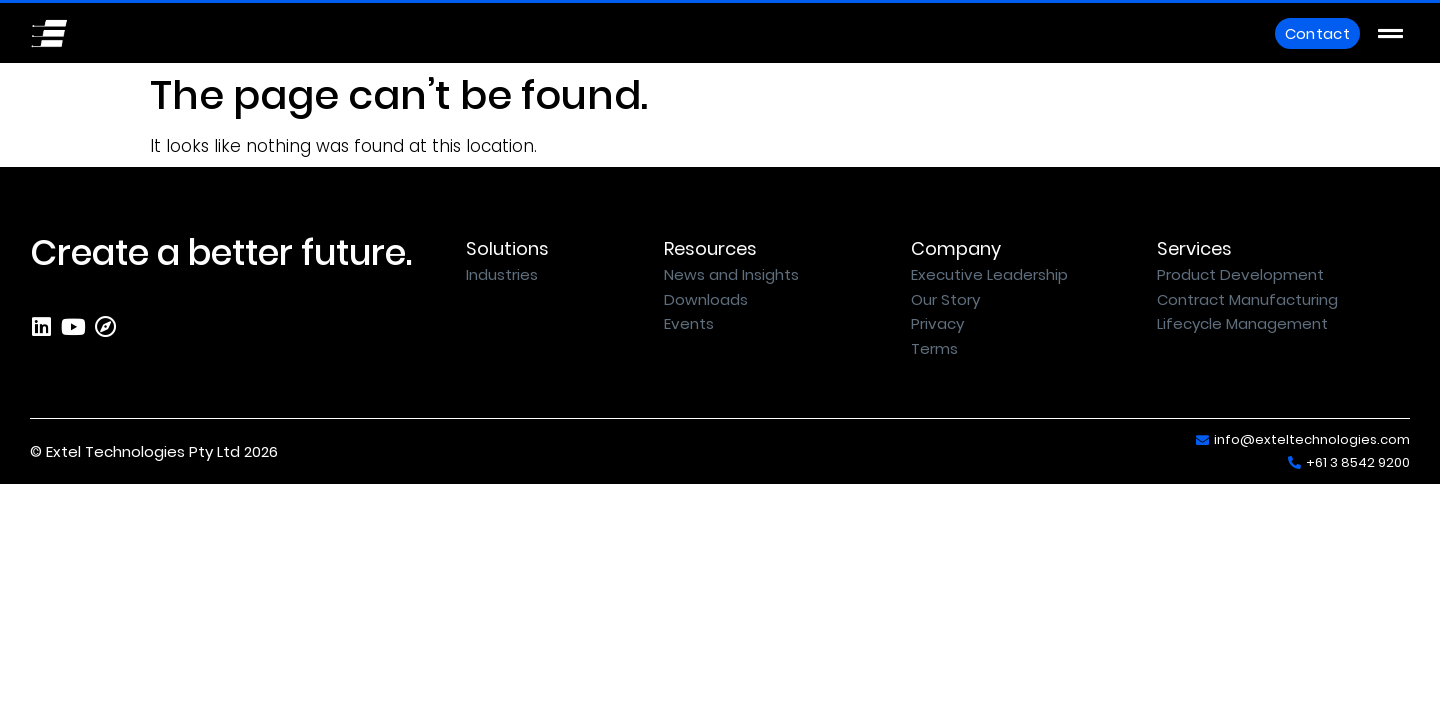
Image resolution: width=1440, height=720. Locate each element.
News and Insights (731, 274)
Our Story (945, 299)
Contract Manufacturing (1247, 299)
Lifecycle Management (1242, 323)
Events (689, 323)
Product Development (1240, 274)
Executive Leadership (989, 274)
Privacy (937, 323)
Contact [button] (1317, 33)
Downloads (706, 299)
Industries (502, 274)
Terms (934, 348)
